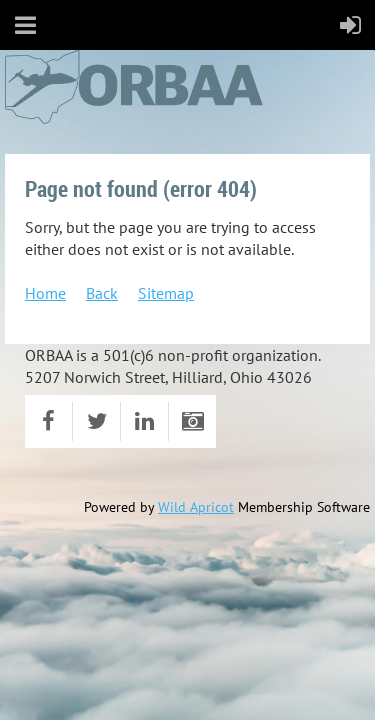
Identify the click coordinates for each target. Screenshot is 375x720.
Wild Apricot (196, 507)
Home (45, 293)
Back (102, 293)
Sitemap (166, 293)
